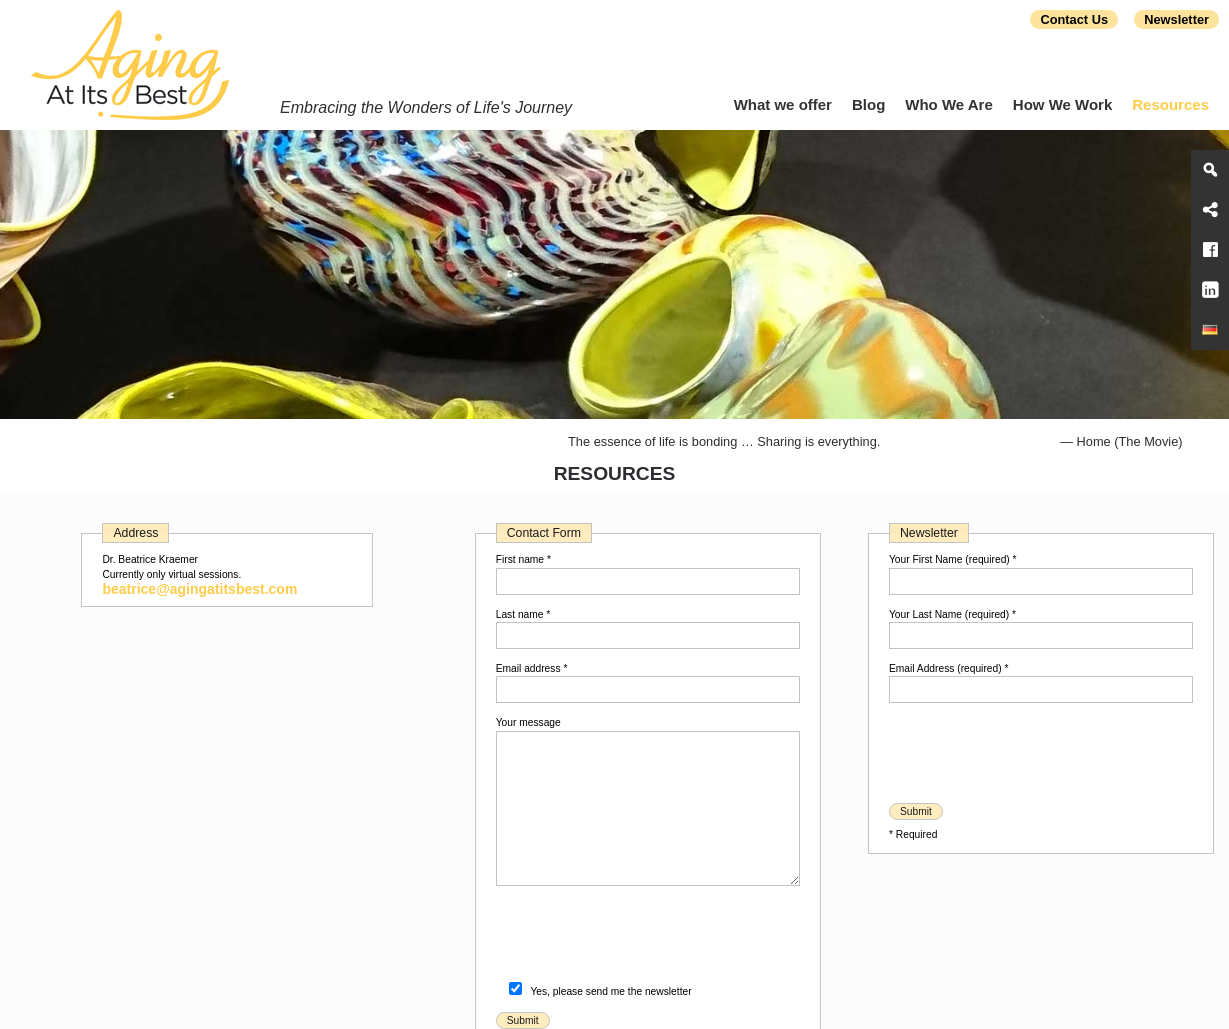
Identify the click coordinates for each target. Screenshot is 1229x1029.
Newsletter (1176, 19)
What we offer (783, 104)
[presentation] (648, 938)
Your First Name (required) (953, 559)
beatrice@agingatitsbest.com (199, 589)
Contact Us (1074, 19)
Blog (868, 104)
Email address (532, 668)
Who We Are (949, 104)
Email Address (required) (948, 668)
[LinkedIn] (1210, 290)
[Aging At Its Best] (1210, 330)
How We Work (1062, 104)
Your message (528, 722)
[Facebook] (1210, 250)
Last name (523, 614)
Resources (1170, 104)
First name (523, 559)
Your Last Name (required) (952, 614)
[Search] (1210, 170)
